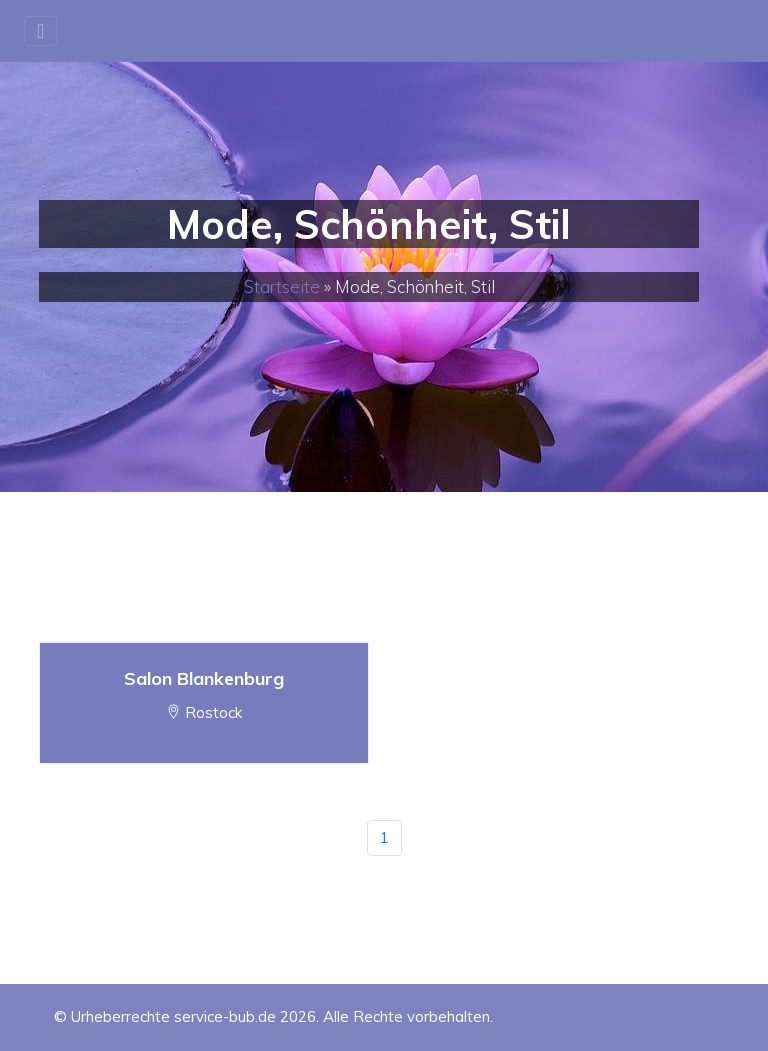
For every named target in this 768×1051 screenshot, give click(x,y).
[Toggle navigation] (40, 31)
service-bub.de (225, 1016)
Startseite (282, 286)
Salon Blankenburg (204, 678)
